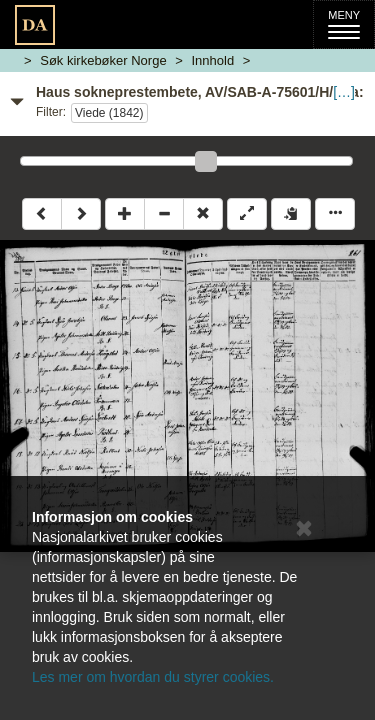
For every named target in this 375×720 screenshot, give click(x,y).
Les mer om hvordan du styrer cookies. (153, 677)
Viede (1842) (109, 113)
